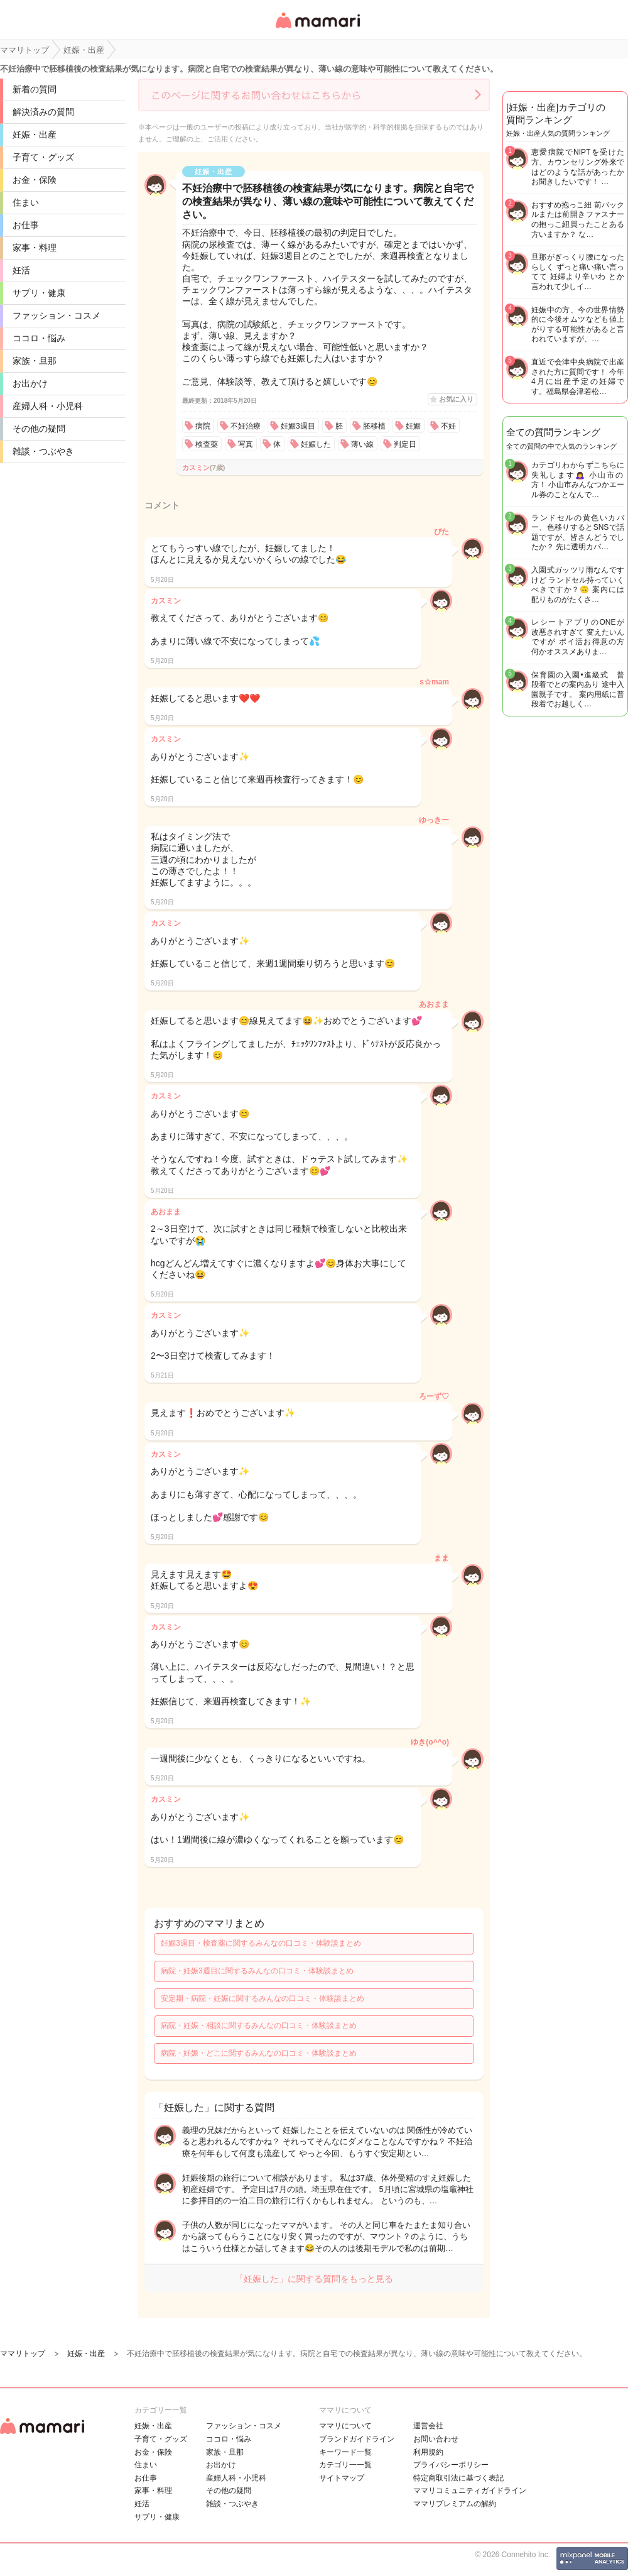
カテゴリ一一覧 (345, 2464)
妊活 (21, 270)
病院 (202, 426)
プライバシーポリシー (451, 2464)
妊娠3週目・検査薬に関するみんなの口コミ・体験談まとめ (261, 1943)
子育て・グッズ (43, 157)
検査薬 (206, 444)
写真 (245, 444)
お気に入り (456, 399)
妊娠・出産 (35, 134)
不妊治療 (245, 426)
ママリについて (345, 2425)
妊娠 (413, 426)
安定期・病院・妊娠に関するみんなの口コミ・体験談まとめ (262, 1998)
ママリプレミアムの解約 (454, 2503)
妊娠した (316, 444)
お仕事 (26, 225)
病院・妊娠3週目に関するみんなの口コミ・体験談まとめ (257, 1970)
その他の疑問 (39, 429)
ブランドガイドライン (356, 2439)
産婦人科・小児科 (48, 406)
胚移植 (374, 426)
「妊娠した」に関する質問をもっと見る (314, 2279)
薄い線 (362, 444)
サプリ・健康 (39, 293)
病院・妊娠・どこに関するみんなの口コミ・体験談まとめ (259, 2053)
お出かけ (30, 383)
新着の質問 (35, 89)
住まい (26, 202)
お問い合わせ (435, 2439)
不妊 (448, 426)
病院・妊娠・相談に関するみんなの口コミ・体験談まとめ (259, 2025)
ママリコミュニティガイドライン (469, 2490)
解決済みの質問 (43, 112)
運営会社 (428, 2425)
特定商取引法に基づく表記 (458, 2478)
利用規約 (428, 2452)
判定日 (405, 444)
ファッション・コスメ (56, 315)
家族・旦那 (35, 361)
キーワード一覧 (345, 2452)
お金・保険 (35, 180)
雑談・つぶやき (43, 451)
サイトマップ (341, 2478)
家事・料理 (35, 248)
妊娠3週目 (298, 426)
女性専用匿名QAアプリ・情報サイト (317, 29)
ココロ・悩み (39, 338)
